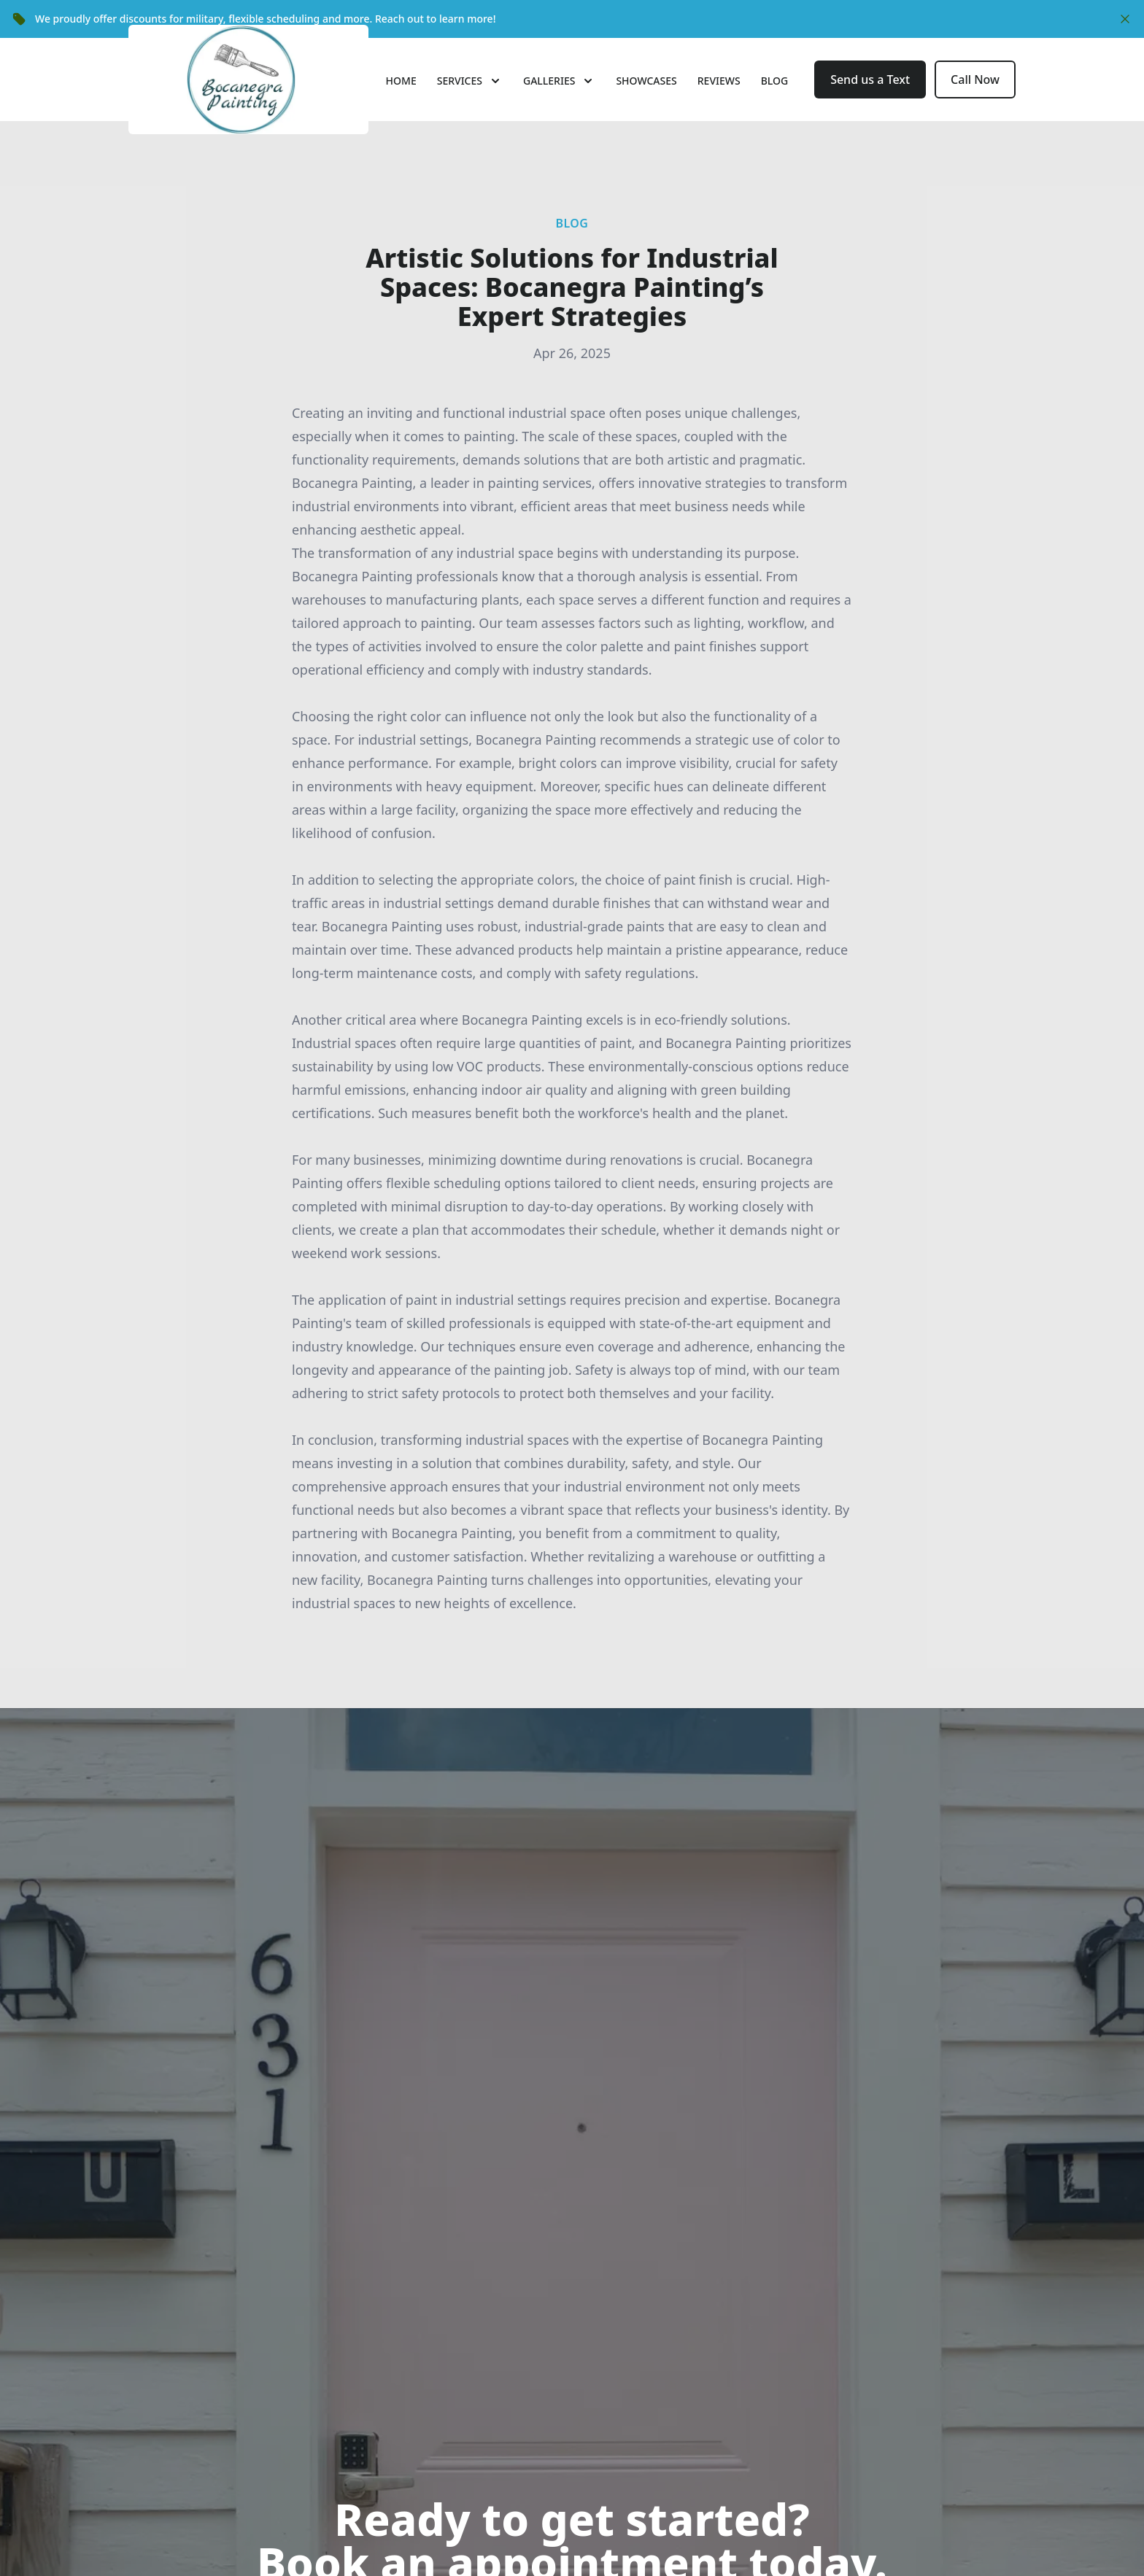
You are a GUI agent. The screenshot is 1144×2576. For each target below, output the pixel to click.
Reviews (719, 103)
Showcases (646, 103)
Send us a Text (870, 102)
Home (401, 103)
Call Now (975, 102)
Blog (775, 103)
